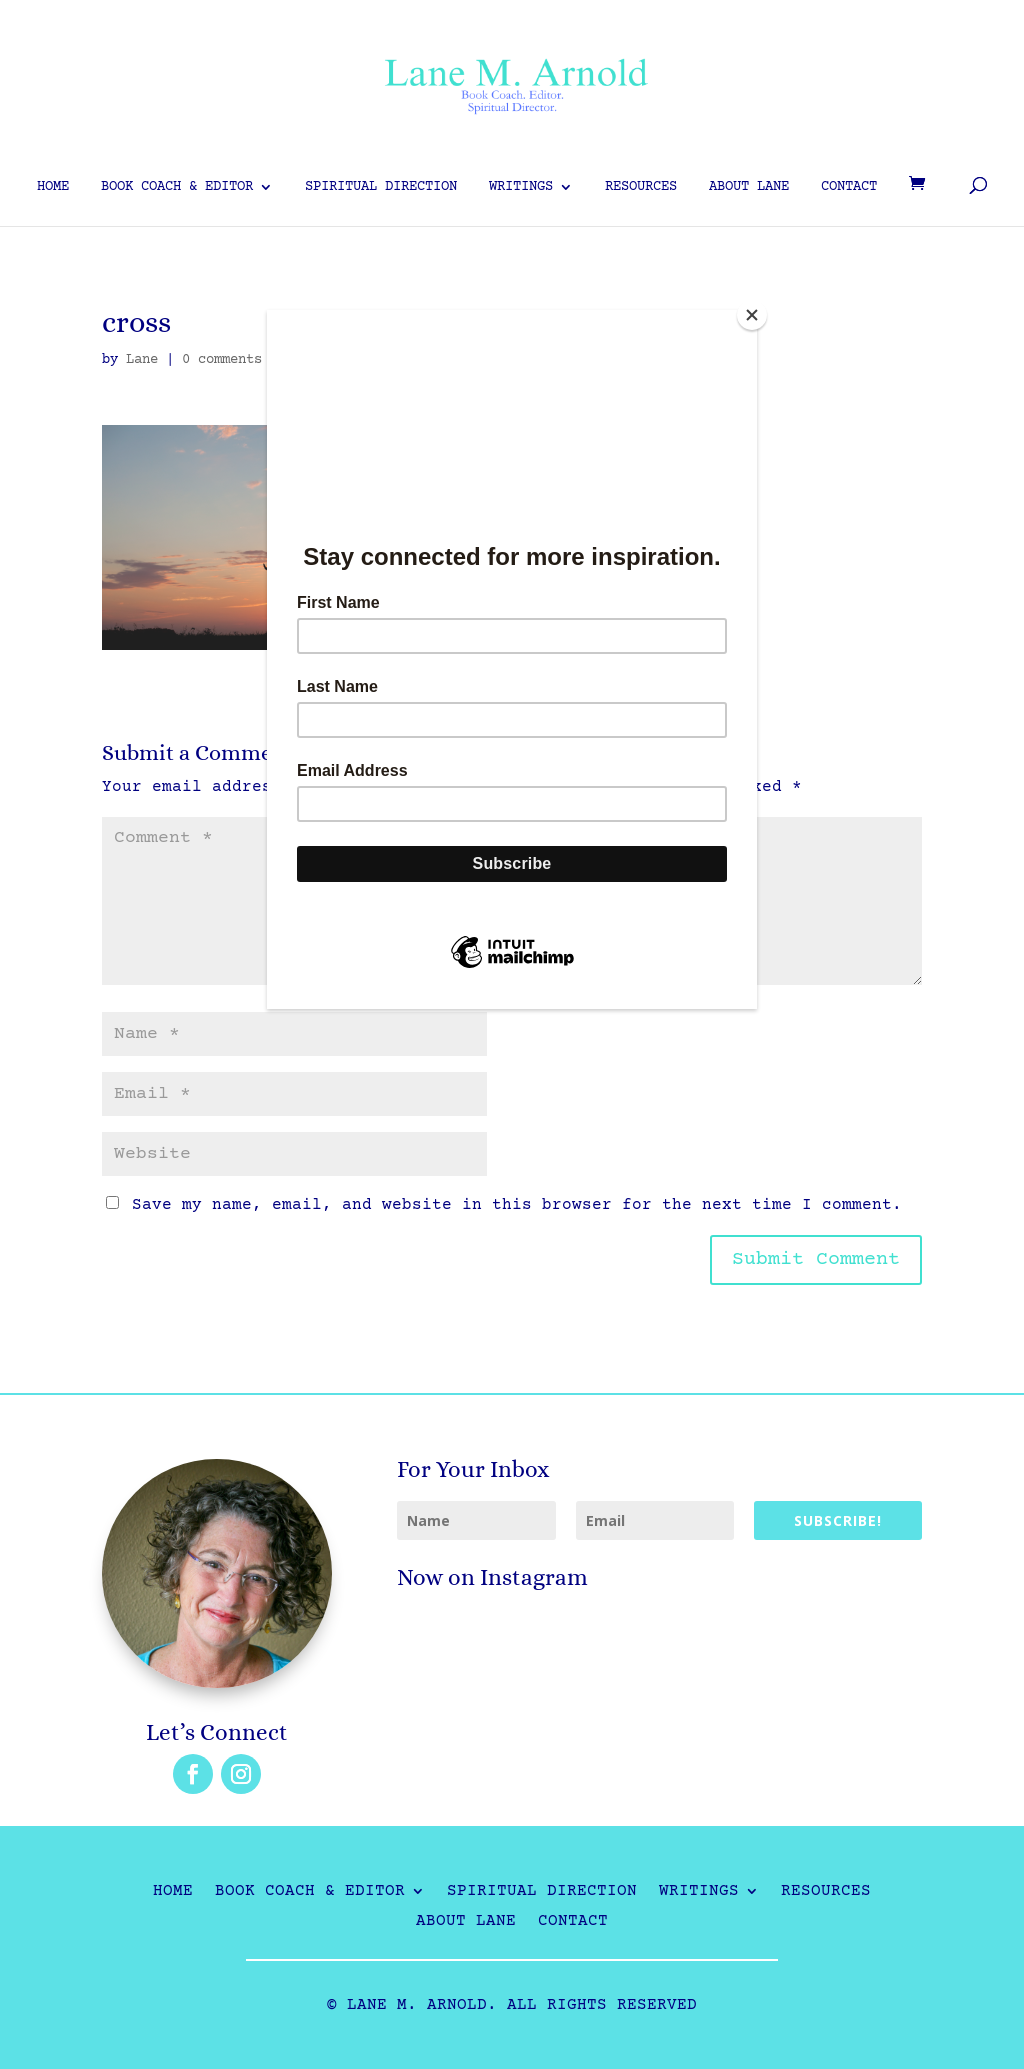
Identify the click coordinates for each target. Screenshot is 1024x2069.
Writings (521, 187)
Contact (849, 187)
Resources (641, 187)
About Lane (749, 187)
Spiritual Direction (381, 187)
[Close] (752, 315)
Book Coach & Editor (177, 187)
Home (53, 187)
